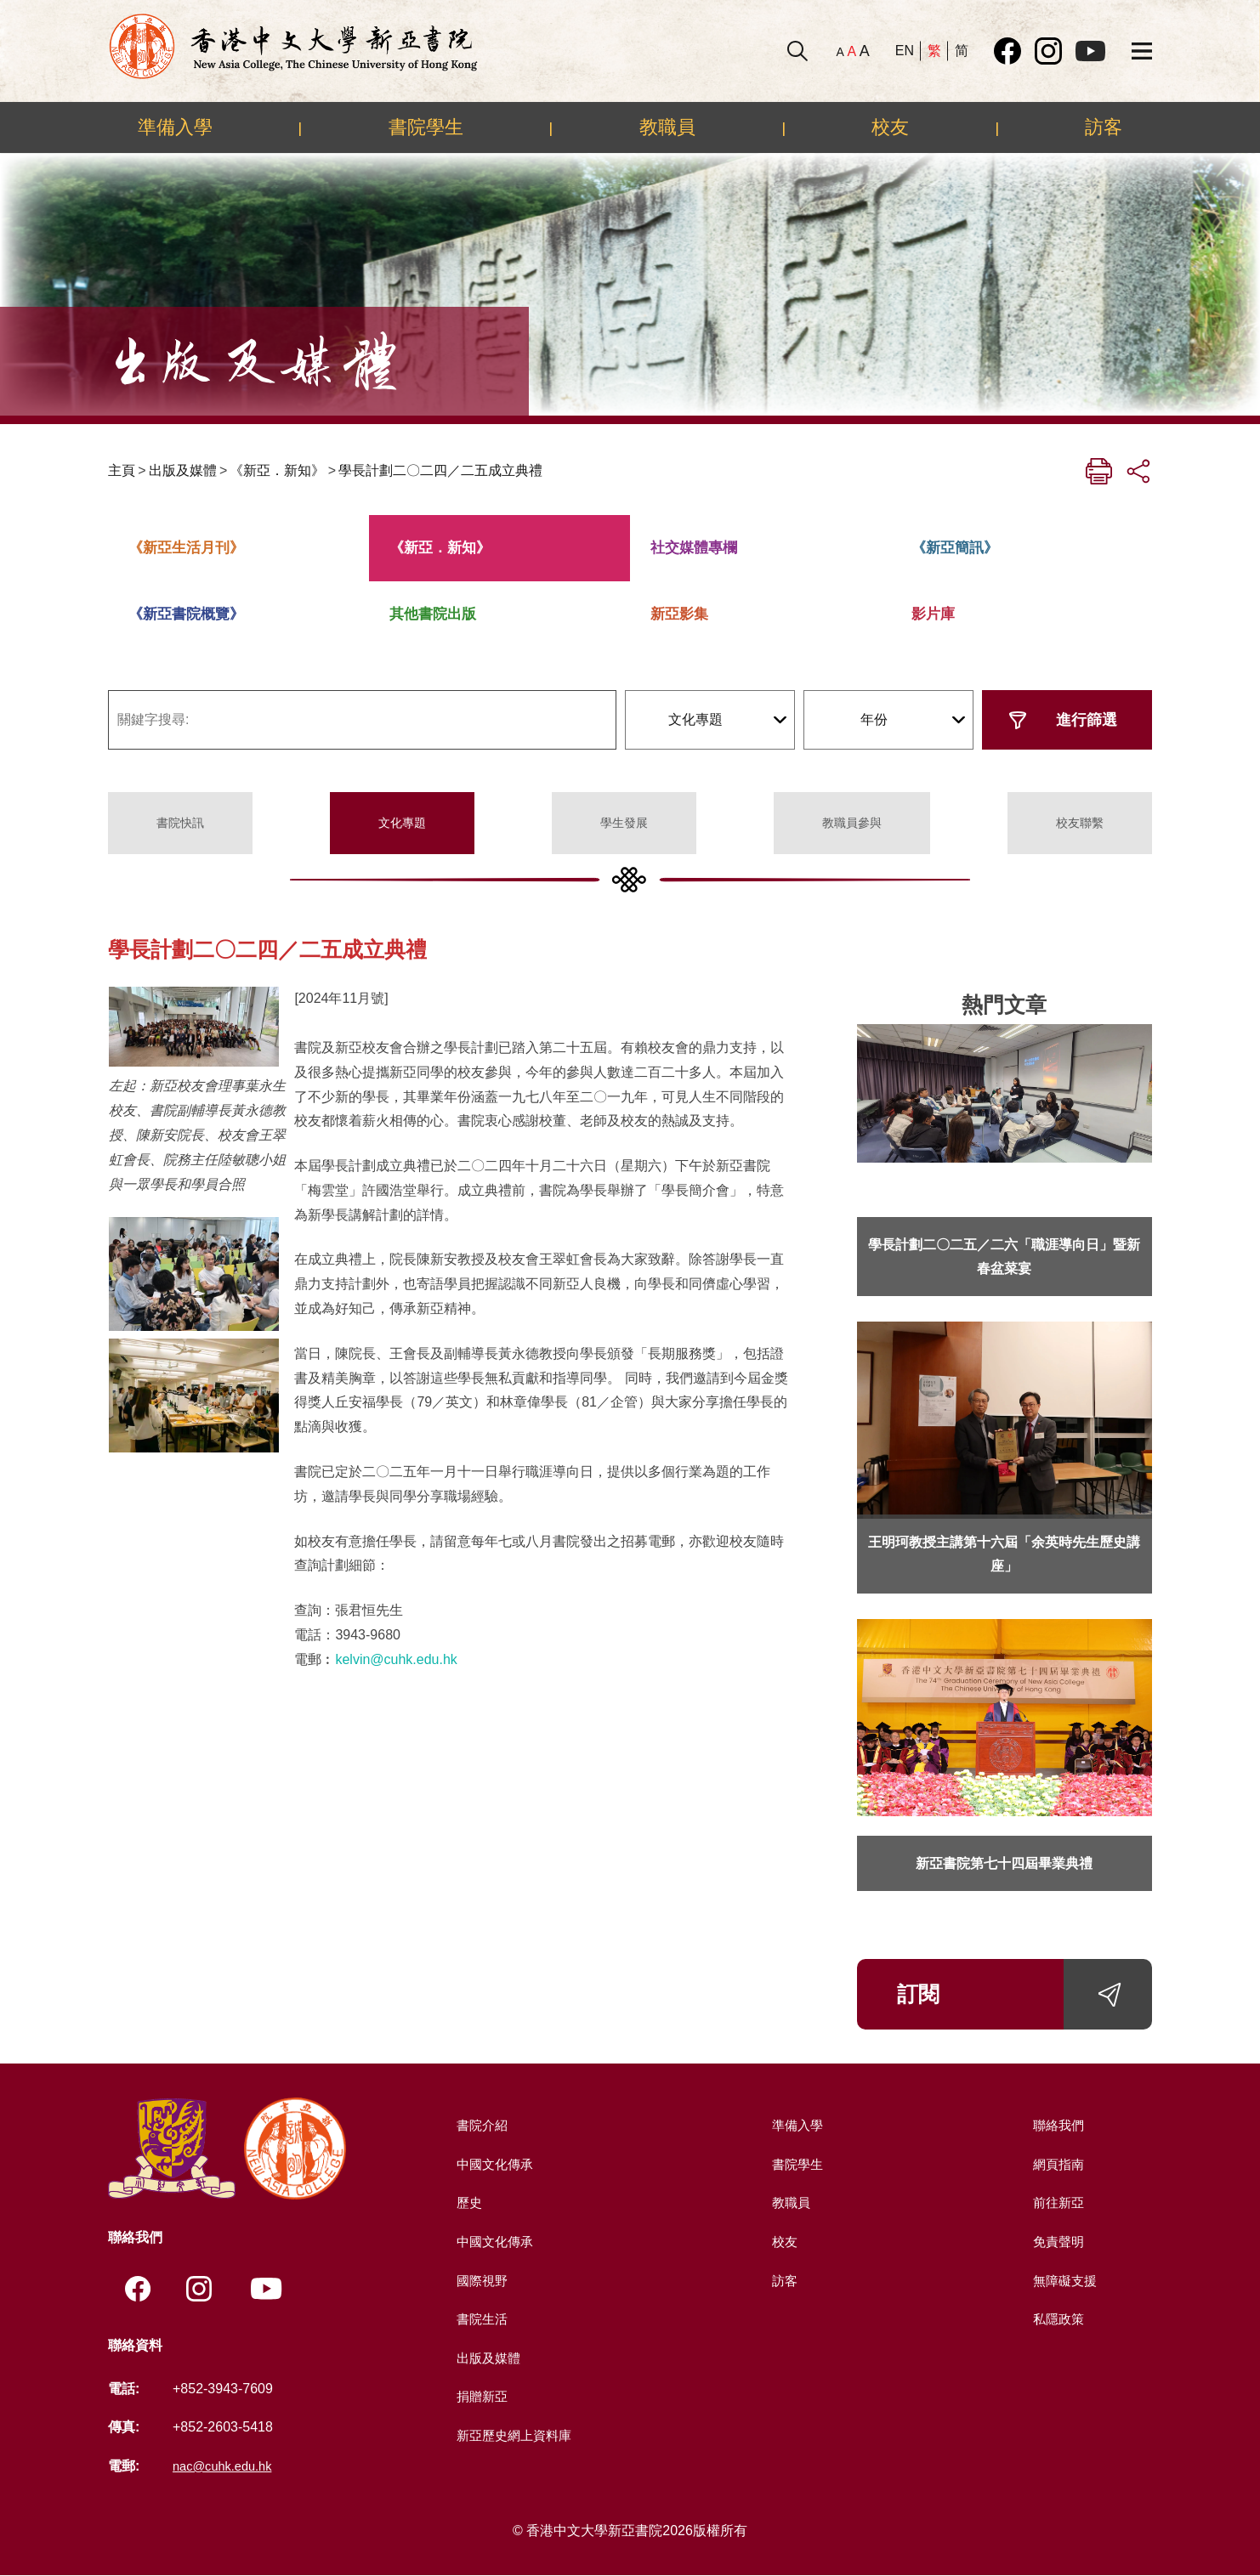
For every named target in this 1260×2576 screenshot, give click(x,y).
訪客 (1103, 127)
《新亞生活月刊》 (186, 548)
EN (904, 50)
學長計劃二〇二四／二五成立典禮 (440, 470)
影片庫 (933, 614)
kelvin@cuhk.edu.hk (396, 1659)
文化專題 (402, 822)
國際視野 (480, 2280)
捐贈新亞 (480, 2396)
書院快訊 (180, 822)
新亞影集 (679, 614)
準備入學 (175, 127)
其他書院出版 (432, 614)
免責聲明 (1057, 2241)
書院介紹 (480, 2125)
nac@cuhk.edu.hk (227, 2467)
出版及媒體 (183, 470)
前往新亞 (1057, 2202)
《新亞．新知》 (277, 470)
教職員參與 (852, 822)
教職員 (667, 127)
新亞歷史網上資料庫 (514, 2435)
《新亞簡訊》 (954, 548)
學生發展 (624, 822)
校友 (890, 127)
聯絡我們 (1057, 2125)
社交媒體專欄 (693, 548)
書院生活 (480, 2319)
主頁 (121, 470)
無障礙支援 (1064, 2280)
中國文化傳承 (494, 2164)
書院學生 (426, 127)
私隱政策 (1057, 2319)
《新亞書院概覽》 (186, 614)
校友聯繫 (1080, 822)
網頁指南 (1057, 2164)
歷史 (466, 2202)
